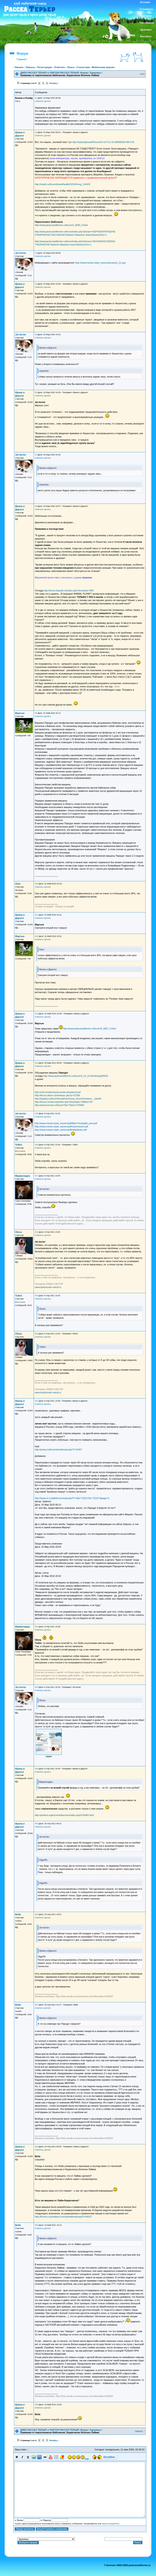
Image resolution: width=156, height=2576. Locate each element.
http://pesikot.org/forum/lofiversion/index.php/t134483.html (64, 1815)
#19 (36, 1295)
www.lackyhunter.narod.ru (48, 1287)
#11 (36, 915)
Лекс (17, 883)
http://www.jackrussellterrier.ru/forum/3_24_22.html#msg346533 (75, 1076)
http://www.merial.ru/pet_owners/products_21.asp (100, 262)
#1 (36, 98)
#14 (36, 1063)
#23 (36, 1687)
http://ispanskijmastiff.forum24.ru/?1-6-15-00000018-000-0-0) (103, 142)
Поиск (70, 67)
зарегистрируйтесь (111, 2524)
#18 (36, 1232)
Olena (18, 1232)
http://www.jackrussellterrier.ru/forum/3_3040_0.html (61, 225)
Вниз (142, 74)
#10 (36, 884)
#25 (36, 1823)
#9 (36, 713)
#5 (36, 334)
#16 (36, 1145)
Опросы (30, 67)
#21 (36, 1401)
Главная (21, 59)
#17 (36, 1176)
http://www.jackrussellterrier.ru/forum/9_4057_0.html (89, 1028)
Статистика (83, 67)
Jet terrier (20, 253)
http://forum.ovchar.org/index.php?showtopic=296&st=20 (63, 1102)
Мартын (19, 713)
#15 (36, 1113)
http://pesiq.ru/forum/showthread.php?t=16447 (58, 1449)
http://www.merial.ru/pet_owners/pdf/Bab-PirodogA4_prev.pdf (66, 1123)
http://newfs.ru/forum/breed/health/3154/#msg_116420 (62, 184)
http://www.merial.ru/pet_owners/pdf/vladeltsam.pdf (61, 1129)
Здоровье (95, 72)
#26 (36, 1914)
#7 (36, 455)
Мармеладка (22, 1175)
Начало (19, 67)
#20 (36, 1334)
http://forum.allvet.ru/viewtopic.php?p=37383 (57, 1095)
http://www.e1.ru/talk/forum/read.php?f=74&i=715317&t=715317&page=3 (72, 1498)
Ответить (59, 67)
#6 (36, 392)
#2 (36, 132)
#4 (36, 284)
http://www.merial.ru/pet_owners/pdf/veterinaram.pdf (61, 1126)
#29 (36, 2225)
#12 (36, 936)
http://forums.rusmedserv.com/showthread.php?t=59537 (63, 2216)
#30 (36, 2404)
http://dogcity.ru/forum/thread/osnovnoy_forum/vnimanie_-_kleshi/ (68, 1098)
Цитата (47, 101)
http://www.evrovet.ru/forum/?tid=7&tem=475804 (59, 1105)
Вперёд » (53, 83)
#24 (36, 1769)
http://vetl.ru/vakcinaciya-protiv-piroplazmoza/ (58, 1092)
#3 (36, 253)
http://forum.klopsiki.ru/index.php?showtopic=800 (69, 590)
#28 (36, 2147)
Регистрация (44, 67)
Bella (18, 1914)
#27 (36, 2005)
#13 (36, 1014)
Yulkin (18, 1144)
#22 (36, 1627)
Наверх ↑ (140, 2431)
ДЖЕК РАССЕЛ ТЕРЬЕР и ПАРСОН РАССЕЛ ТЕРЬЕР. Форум (54, 72)
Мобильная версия (103, 67)
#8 (36, 506)
